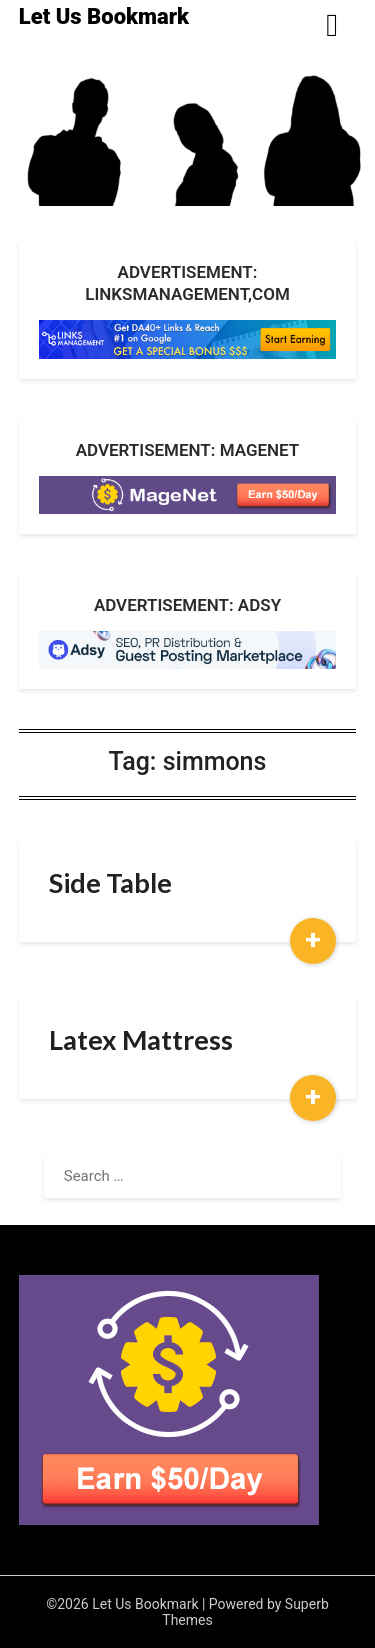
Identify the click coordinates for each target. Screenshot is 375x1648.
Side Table (110, 882)
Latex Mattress (141, 1039)
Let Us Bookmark (104, 16)
